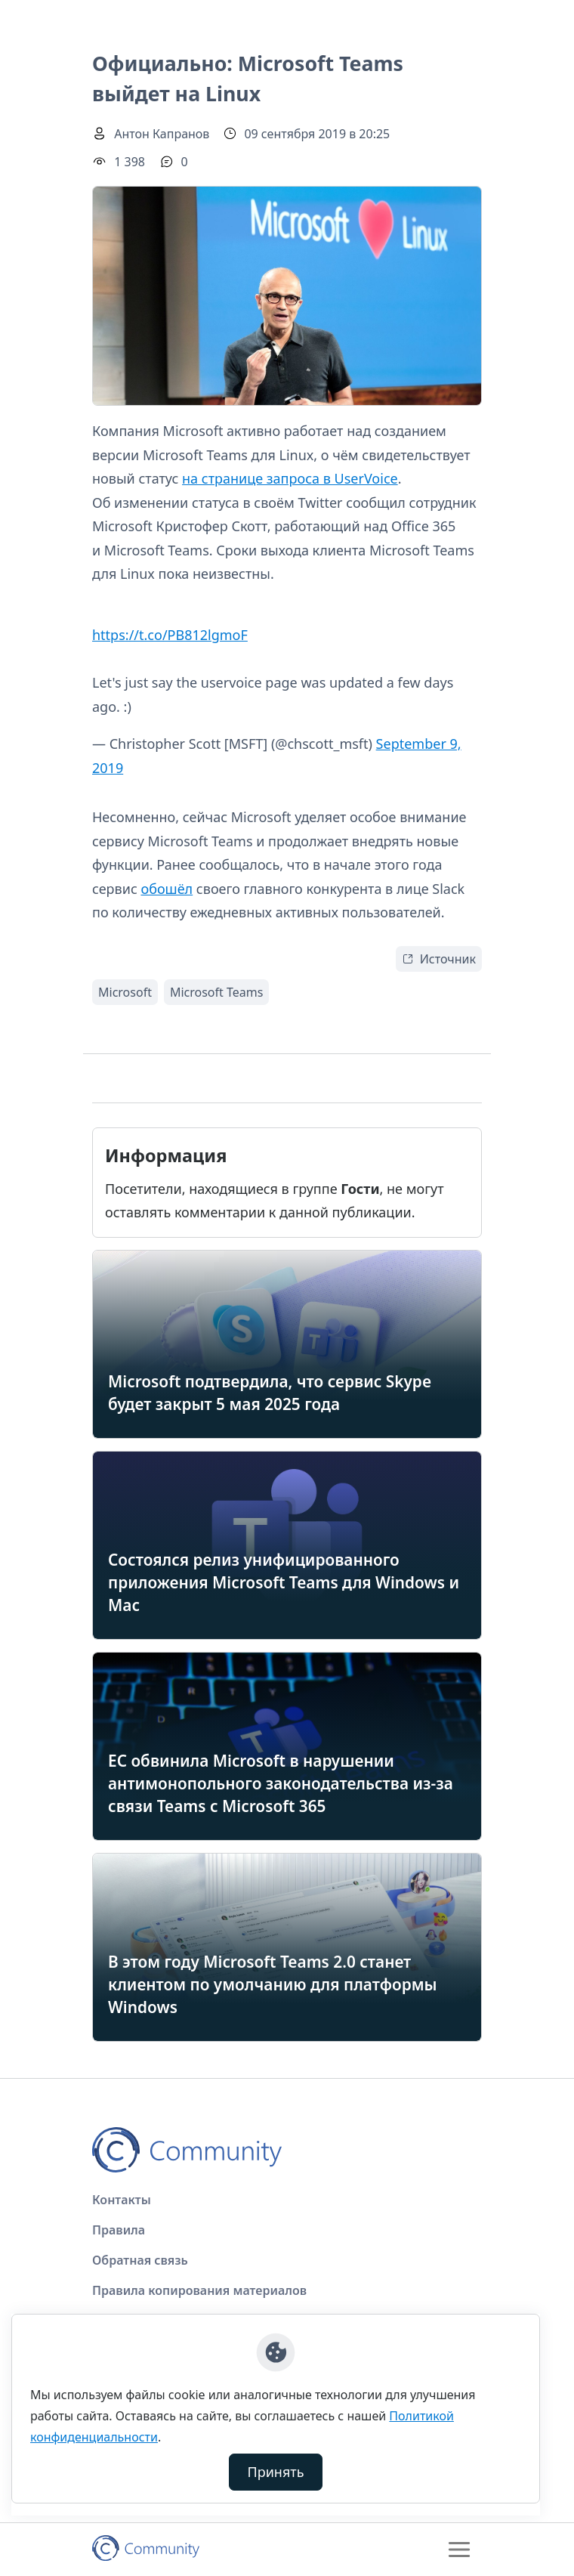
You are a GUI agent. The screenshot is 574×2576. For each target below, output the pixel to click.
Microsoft (125, 992)
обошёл (166, 889)
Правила (118, 2230)
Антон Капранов (161, 133)
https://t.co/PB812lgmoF (170, 635)
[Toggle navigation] (459, 2549)
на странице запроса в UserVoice (290, 478)
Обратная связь (140, 2260)
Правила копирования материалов (199, 2290)
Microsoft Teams (216, 992)
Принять (276, 2472)
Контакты (121, 2199)
